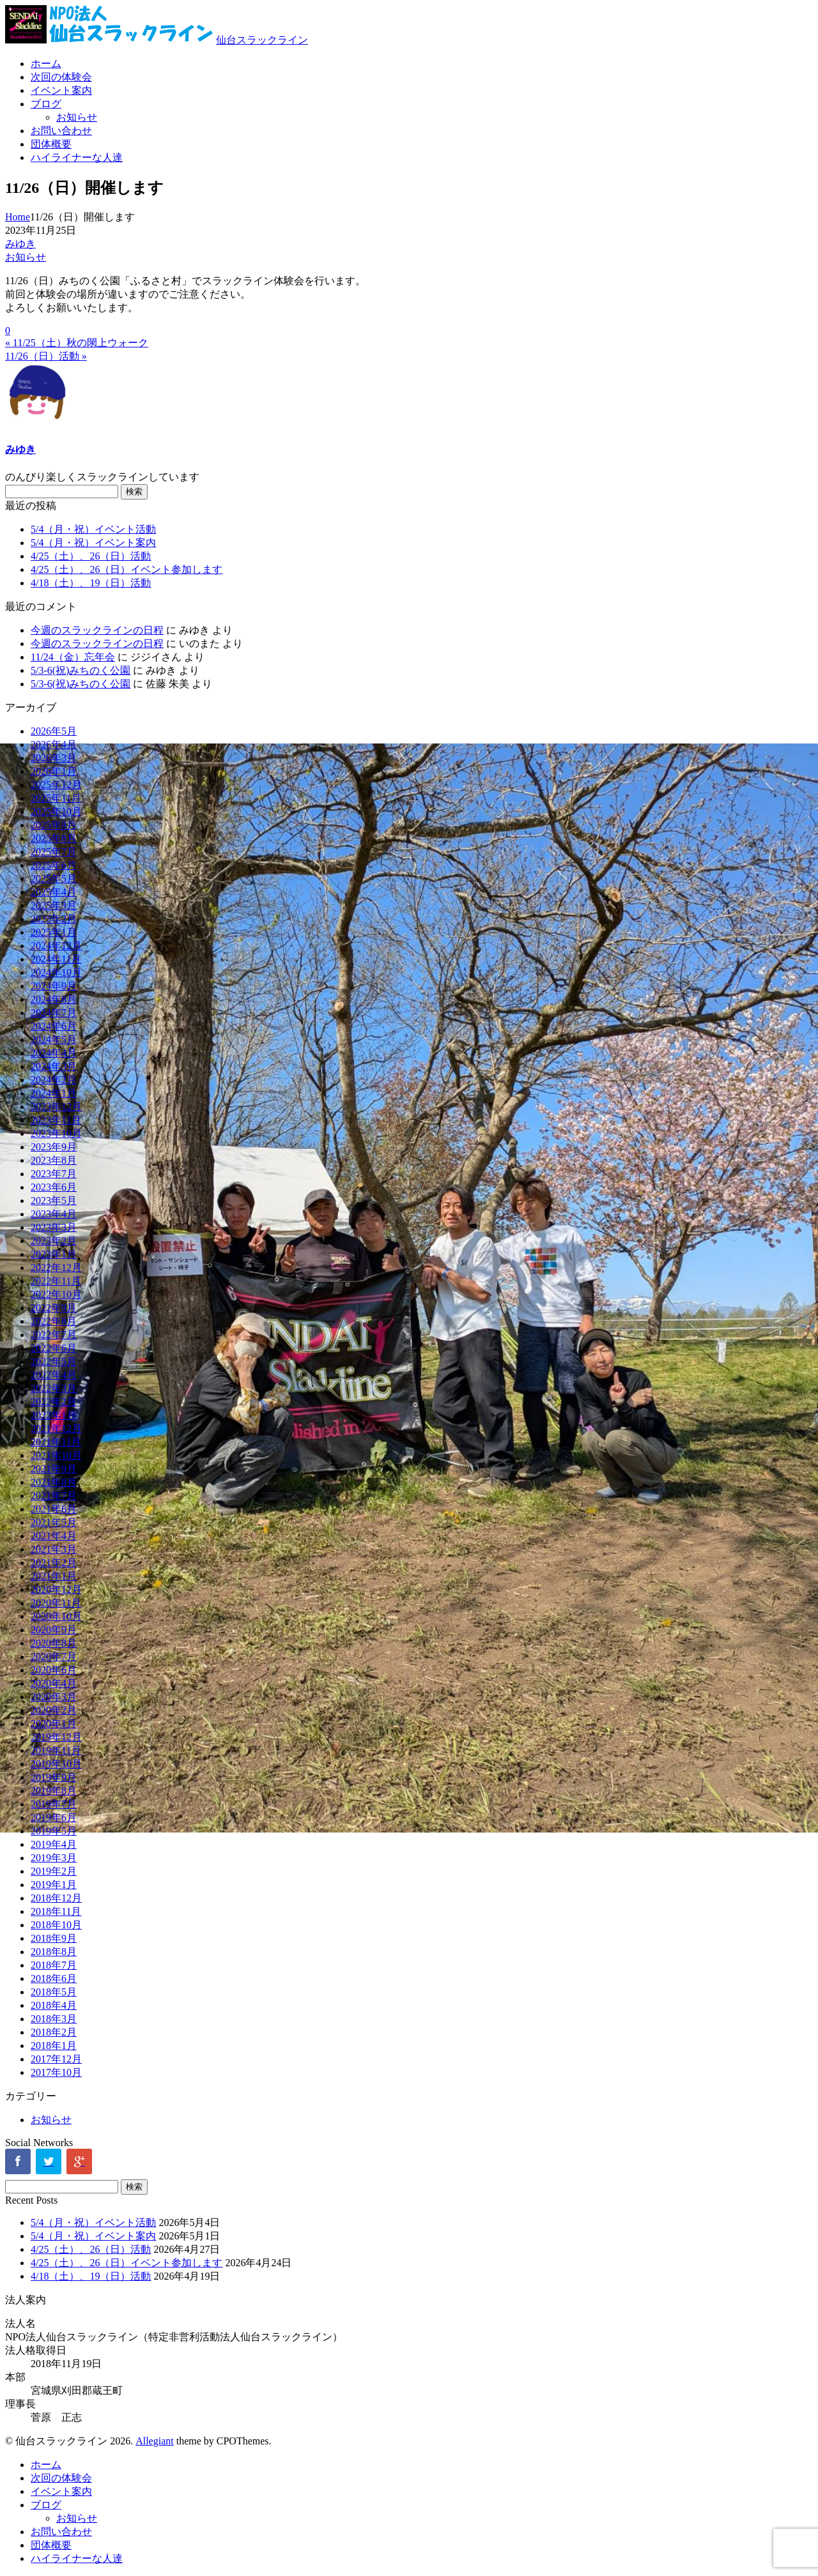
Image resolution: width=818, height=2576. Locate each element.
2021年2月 (54, 1562)
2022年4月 (54, 1374)
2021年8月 (54, 1482)
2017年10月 (56, 2072)
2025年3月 (54, 905)
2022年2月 (54, 1401)
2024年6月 (54, 1026)
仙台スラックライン (262, 39)
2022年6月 (54, 1348)
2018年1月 (54, 2045)
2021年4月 (54, 1535)
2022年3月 (54, 1388)
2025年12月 (56, 784)
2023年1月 (54, 1254)
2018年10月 (56, 1924)
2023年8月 (54, 1160)
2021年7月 (54, 1495)
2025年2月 (54, 918)
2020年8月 (54, 1643)
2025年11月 (56, 798)
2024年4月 (54, 1053)
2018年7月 (54, 1965)
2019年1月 (54, 1884)
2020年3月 (54, 1696)
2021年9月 (54, 1468)
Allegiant (154, 2440)
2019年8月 (54, 1790)
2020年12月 (56, 1589)
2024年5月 (54, 1039)
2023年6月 (54, 1187)
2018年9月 (54, 1938)
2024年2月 (54, 1079)
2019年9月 (54, 1777)
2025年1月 (54, 932)
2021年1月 (54, 1576)
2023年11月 (56, 1120)
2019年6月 (54, 1817)
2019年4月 (54, 1844)
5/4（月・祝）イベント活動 (93, 529)
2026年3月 (54, 757)
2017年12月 (56, 2059)
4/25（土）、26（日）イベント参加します (126, 569)
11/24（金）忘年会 (73, 657)
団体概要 (51, 144)
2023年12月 (56, 1106)
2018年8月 (54, 1951)
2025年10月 (56, 811)
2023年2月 (54, 1240)
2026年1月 (54, 771)
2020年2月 (54, 1710)
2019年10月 (56, 1763)
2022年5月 (54, 1361)
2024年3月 (54, 1066)
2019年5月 (54, 1830)
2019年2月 (54, 1871)
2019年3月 (54, 1857)
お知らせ (76, 117)
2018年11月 (56, 1911)
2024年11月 (56, 959)
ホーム (46, 63)
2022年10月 (56, 1294)
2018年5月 (54, 1991)
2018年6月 (54, 1978)
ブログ (46, 103)
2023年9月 (54, 1146)
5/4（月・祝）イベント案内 (93, 542)
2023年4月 (54, 1213)
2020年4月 (54, 1683)
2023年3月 (54, 1227)
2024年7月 (54, 1012)
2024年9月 (54, 985)
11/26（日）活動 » (46, 356)
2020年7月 (54, 1656)
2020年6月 (54, 1670)
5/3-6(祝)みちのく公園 (80, 670)
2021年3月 (54, 1549)
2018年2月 (54, 2032)
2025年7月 (54, 851)
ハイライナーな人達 (77, 157)
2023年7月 (54, 1173)
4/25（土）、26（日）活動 (91, 556)
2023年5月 (54, 1200)
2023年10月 (56, 1133)
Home (17, 216)
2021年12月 (56, 1428)
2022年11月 (56, 1281)
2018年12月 (56, 1898)
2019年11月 (56, 1750)
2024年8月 (54, 999)
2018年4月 (54, 2005)
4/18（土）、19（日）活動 (91, 582)
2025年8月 (54, 838)
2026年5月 (54, 731)
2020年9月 (54, 1629)
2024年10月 (56, 972)
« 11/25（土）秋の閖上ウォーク (76, 342)
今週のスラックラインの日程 (97, 630)
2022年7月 (54, 1334)
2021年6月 (54, 1509)
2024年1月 (54, 1093)
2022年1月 (54, 1415)
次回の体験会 (61, 77)
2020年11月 (56, 1602)
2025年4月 (54, 892)
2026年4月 (54, 744)
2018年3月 (54, 2018)
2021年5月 (54, 1522)
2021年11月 (56, 1442)
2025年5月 (54, 878)
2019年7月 (54, 1804)
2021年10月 (56, 1455)
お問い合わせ (61, 130)
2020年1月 (54, 1723)
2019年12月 (56, 1737)
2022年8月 (54, 1321)
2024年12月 (56, 945)
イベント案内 (61, 90)
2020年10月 (56, 1616)
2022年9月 (54, 1307)
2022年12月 (56, 1267)
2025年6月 (54, 865)
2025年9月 (54, 824)
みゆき (20, 243)
